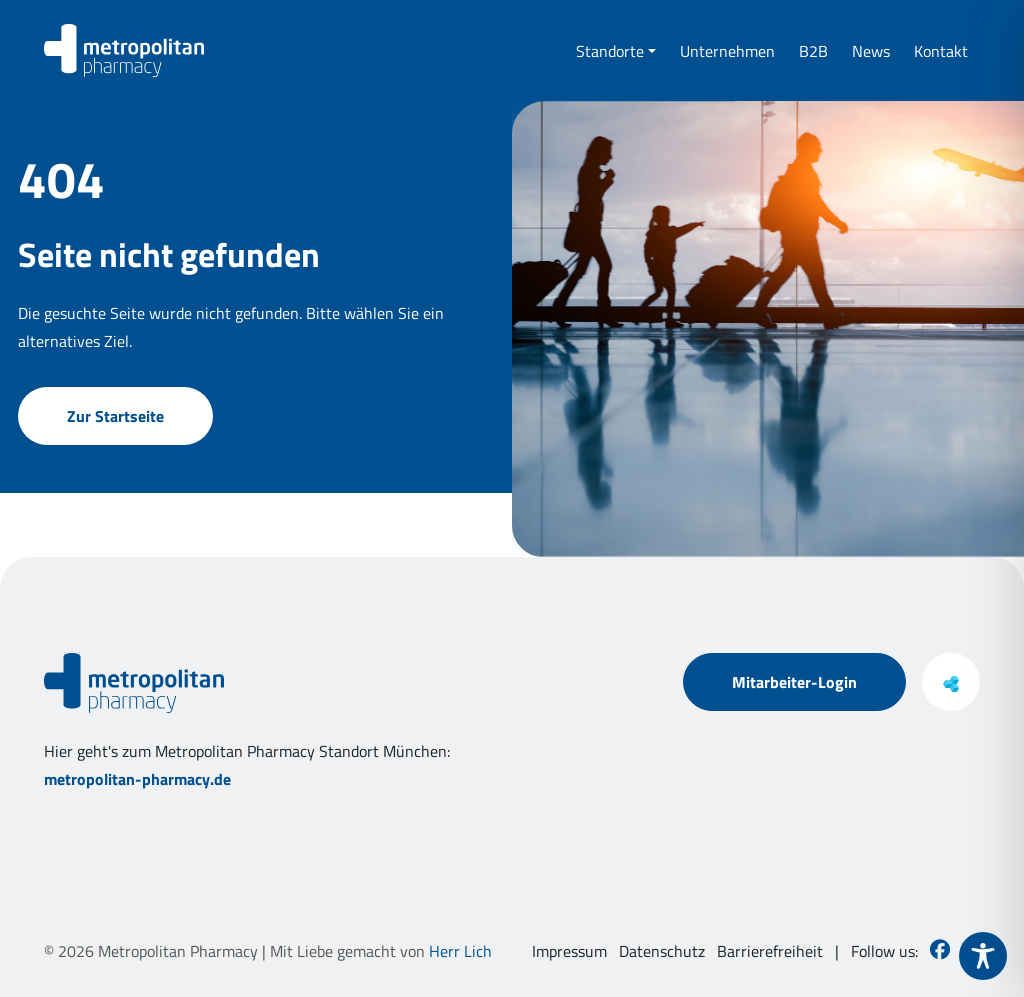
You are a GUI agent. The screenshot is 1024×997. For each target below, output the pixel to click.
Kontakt (941, 51)
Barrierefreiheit (770, 951)
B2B (813, 51)
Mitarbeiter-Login (794, 682)
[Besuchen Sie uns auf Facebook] (940, 951)
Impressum (569, 951)
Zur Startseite (115, 436)
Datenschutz (662, 951)
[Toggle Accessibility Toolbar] (983, 956)
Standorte (610, 51)
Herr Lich (460, 951)
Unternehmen (727, 51)
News (871, 51)
